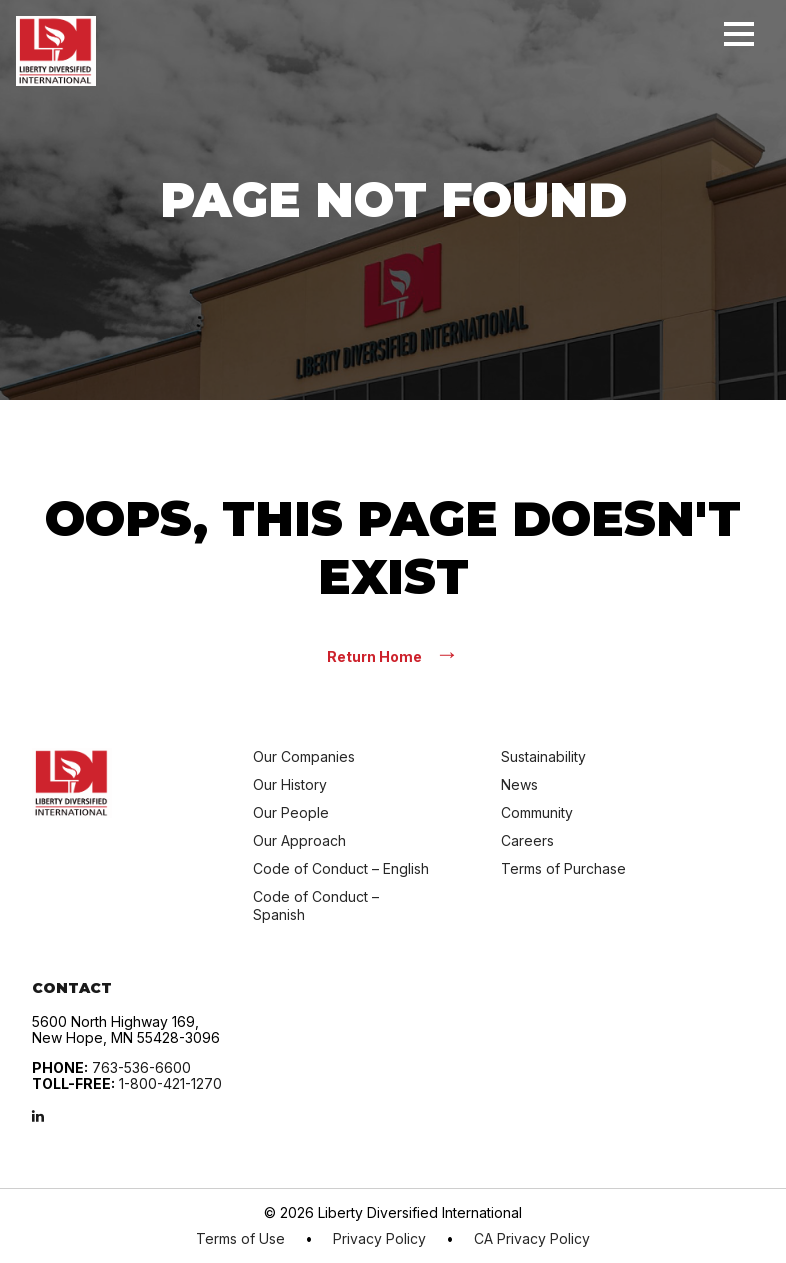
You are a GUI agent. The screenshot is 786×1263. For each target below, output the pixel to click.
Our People (291, 812)
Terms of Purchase (563, 868)
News (519, 784)
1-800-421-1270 (170, 1083)
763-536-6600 (141, 1067)
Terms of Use (240, 1239)
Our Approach (299, 840)
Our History (290, 784)
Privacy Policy (379, 1239)
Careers (527, 840)
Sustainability (543, 756)
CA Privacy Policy (532, 1239)
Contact (72, 988)
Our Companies (304, 756)
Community (537, 812)
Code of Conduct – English (341, 868)
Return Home (393, 655)
